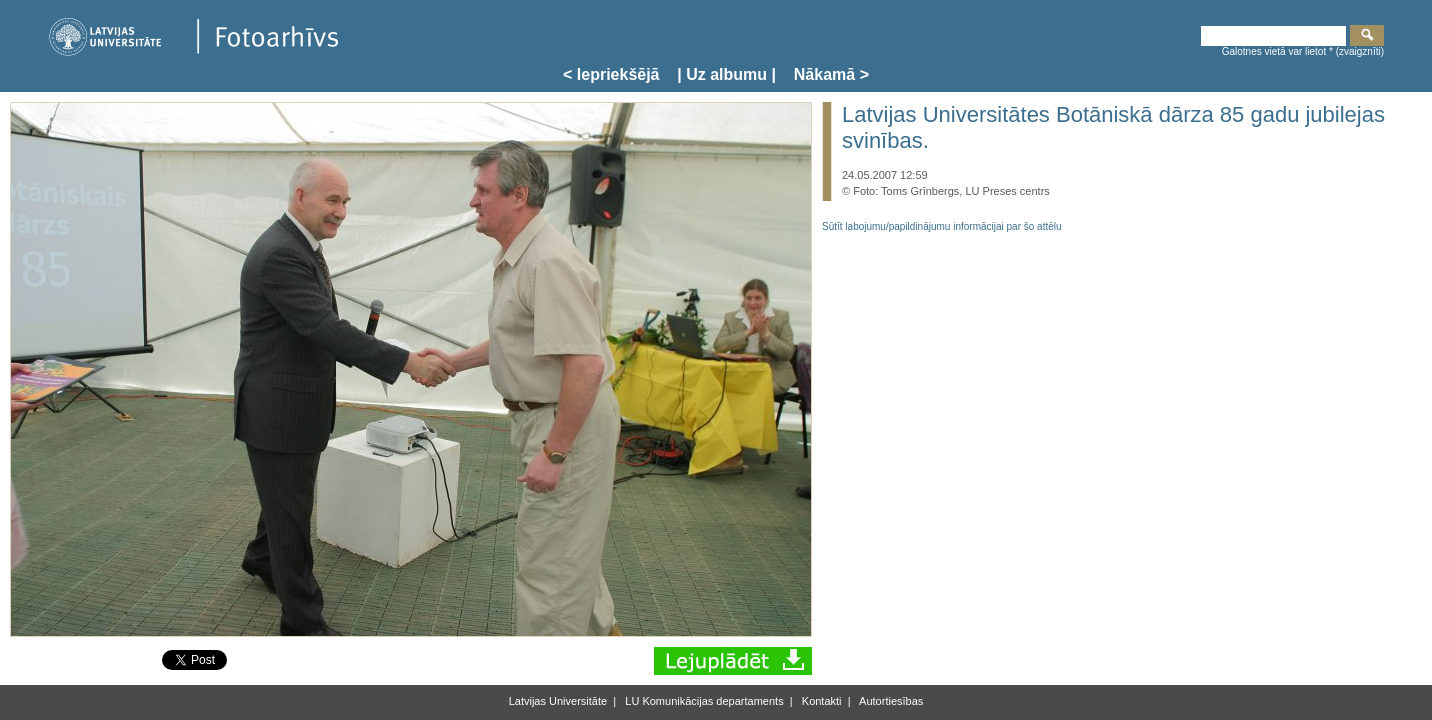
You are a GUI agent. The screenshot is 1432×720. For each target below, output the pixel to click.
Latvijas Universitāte (558, 701)
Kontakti (820, 701)
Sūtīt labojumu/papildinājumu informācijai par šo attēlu (942, 226)
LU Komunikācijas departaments (702, 701)
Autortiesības (890, 701)
